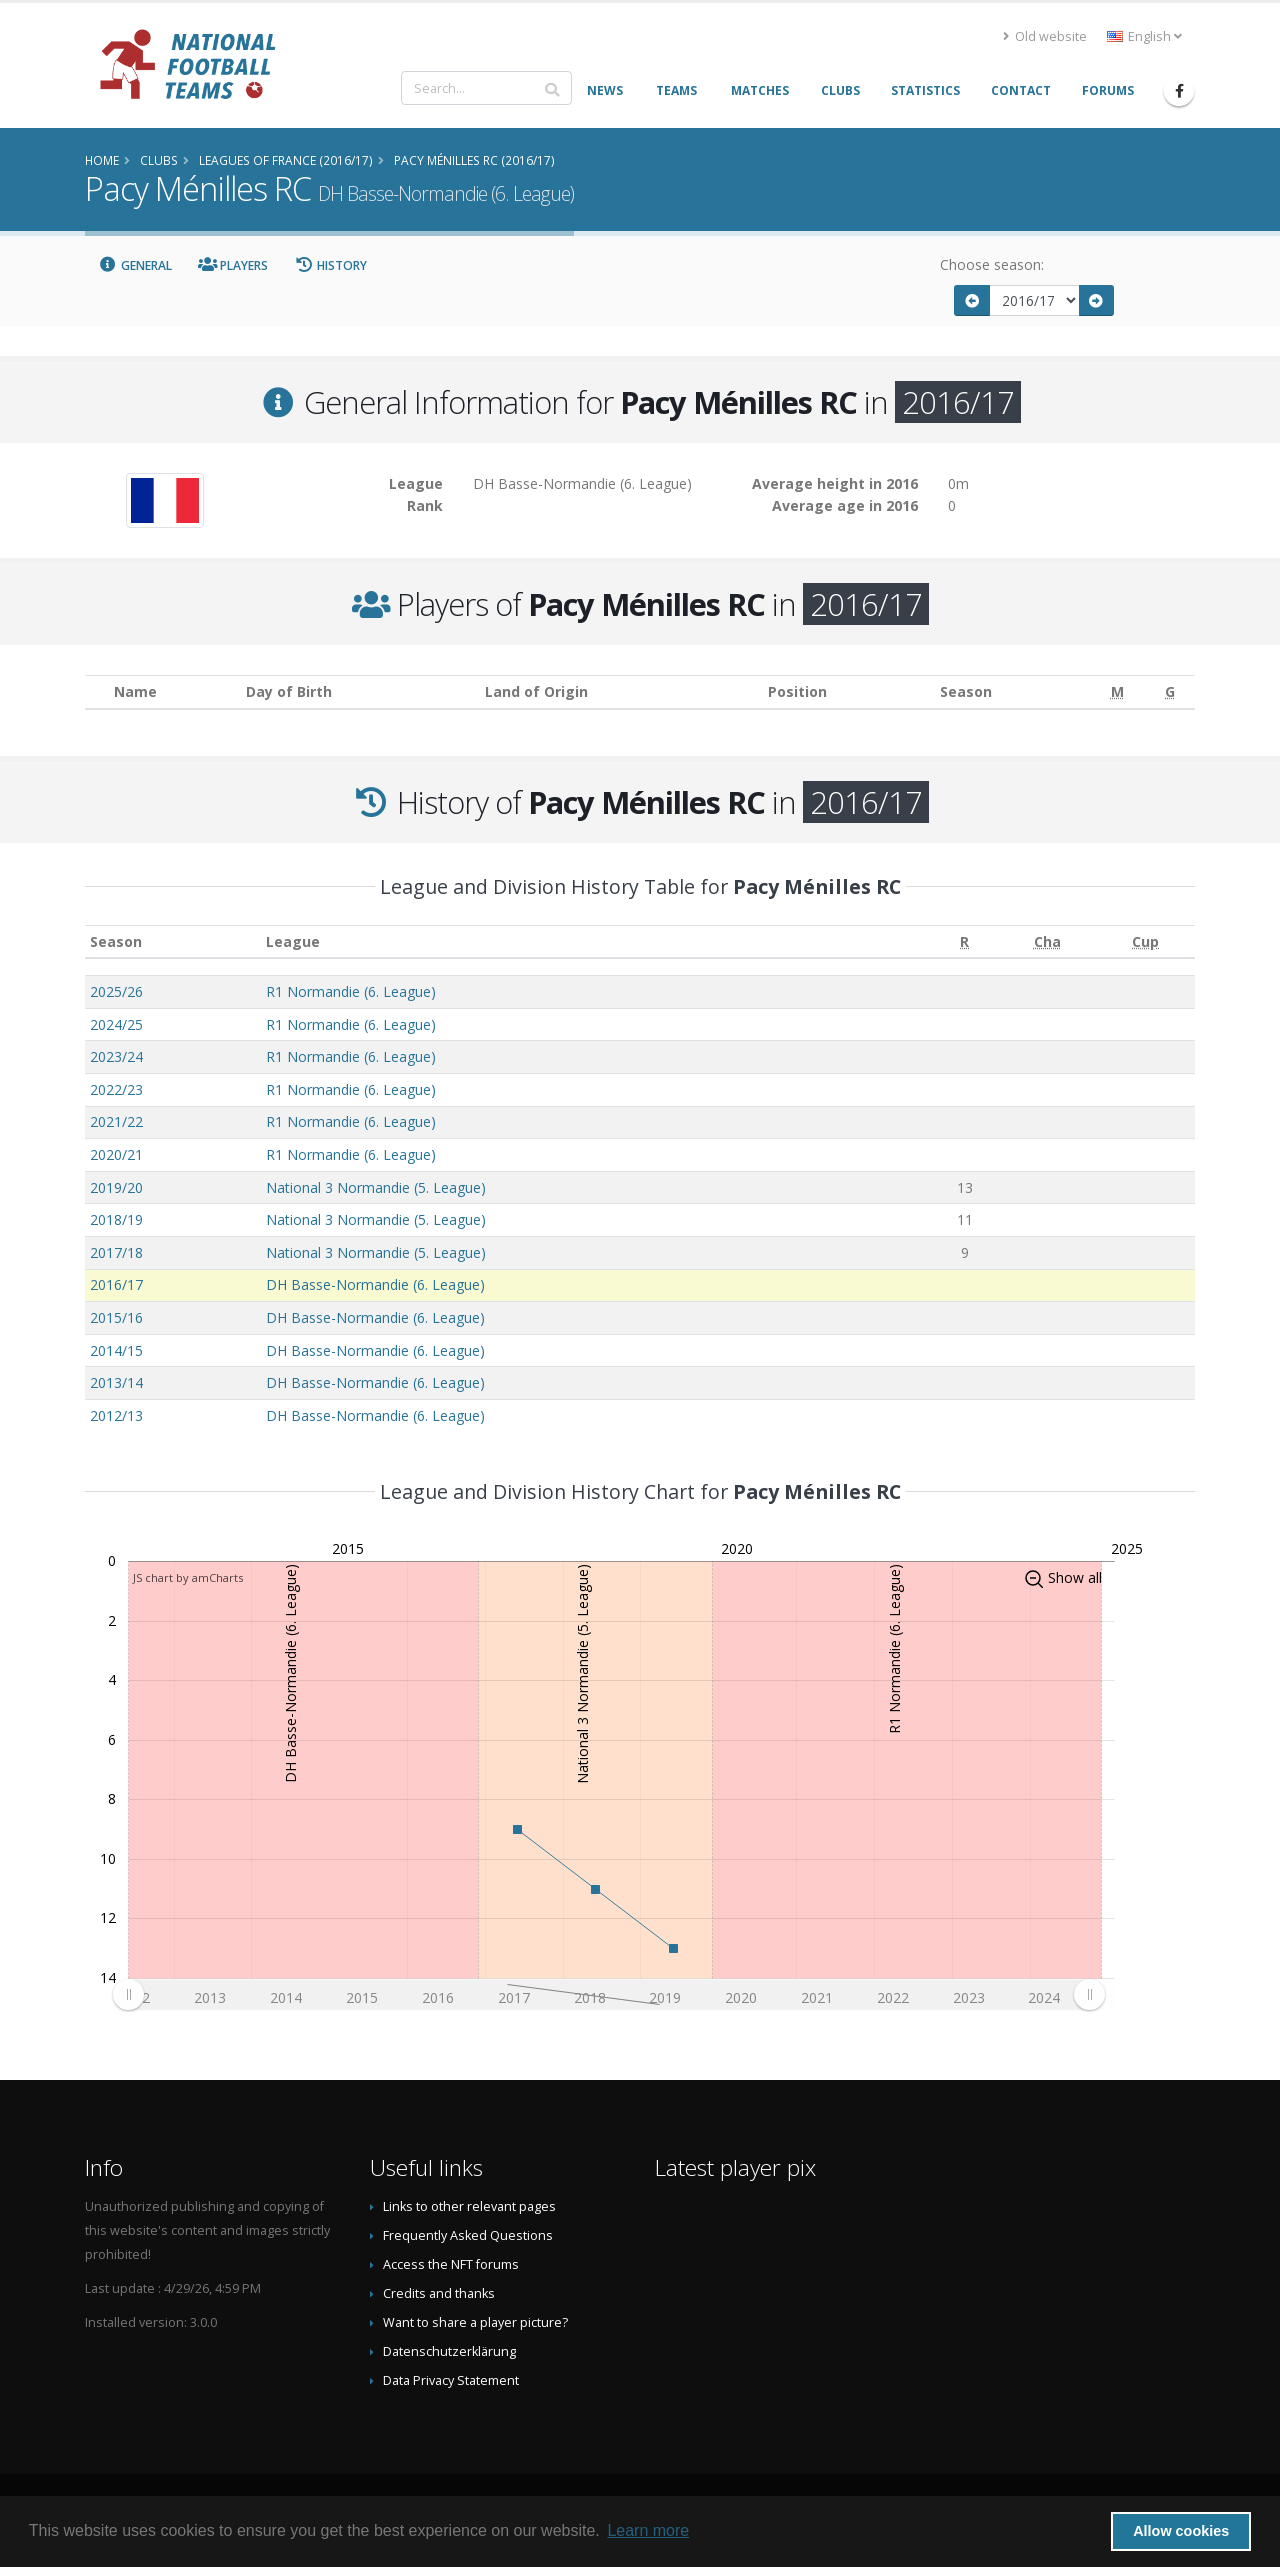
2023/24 (116, 1056)
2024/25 (116, 1024)
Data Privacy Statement (451, 2380)
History (330, 265)
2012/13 (116, 1415)
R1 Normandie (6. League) (351, 991)
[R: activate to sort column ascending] (965, 941)
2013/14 (116, 1382)
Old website (1045, 36)
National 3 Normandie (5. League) (376, 1187)
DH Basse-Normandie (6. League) (375, 1284)
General (135, 265)
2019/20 (116, 1187)
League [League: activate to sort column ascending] (293, 941)
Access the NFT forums (451, 2264)
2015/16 (116, 1317)
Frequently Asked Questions (468, 2235)
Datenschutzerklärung (449, 2351)
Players (233, 265)
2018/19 (116, 1219)
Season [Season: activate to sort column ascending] (116, 941)
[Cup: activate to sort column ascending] (1145, 941)
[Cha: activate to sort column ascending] (1047, 941)
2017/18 (116, 1252)
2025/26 (116, 991)
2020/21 (116, 1154)
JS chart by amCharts (188, 1577)
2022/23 (116, 1089)
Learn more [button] (648, 2530)
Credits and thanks (439, 2293)
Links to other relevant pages (469, 2206)
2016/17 (116, 1284)
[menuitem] (608, 1995)
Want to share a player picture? (475, 2322)
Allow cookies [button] (1181, 2531)
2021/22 (116, 1121)
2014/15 (116, 1350)
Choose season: (992, 264)
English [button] (1144, 36)
